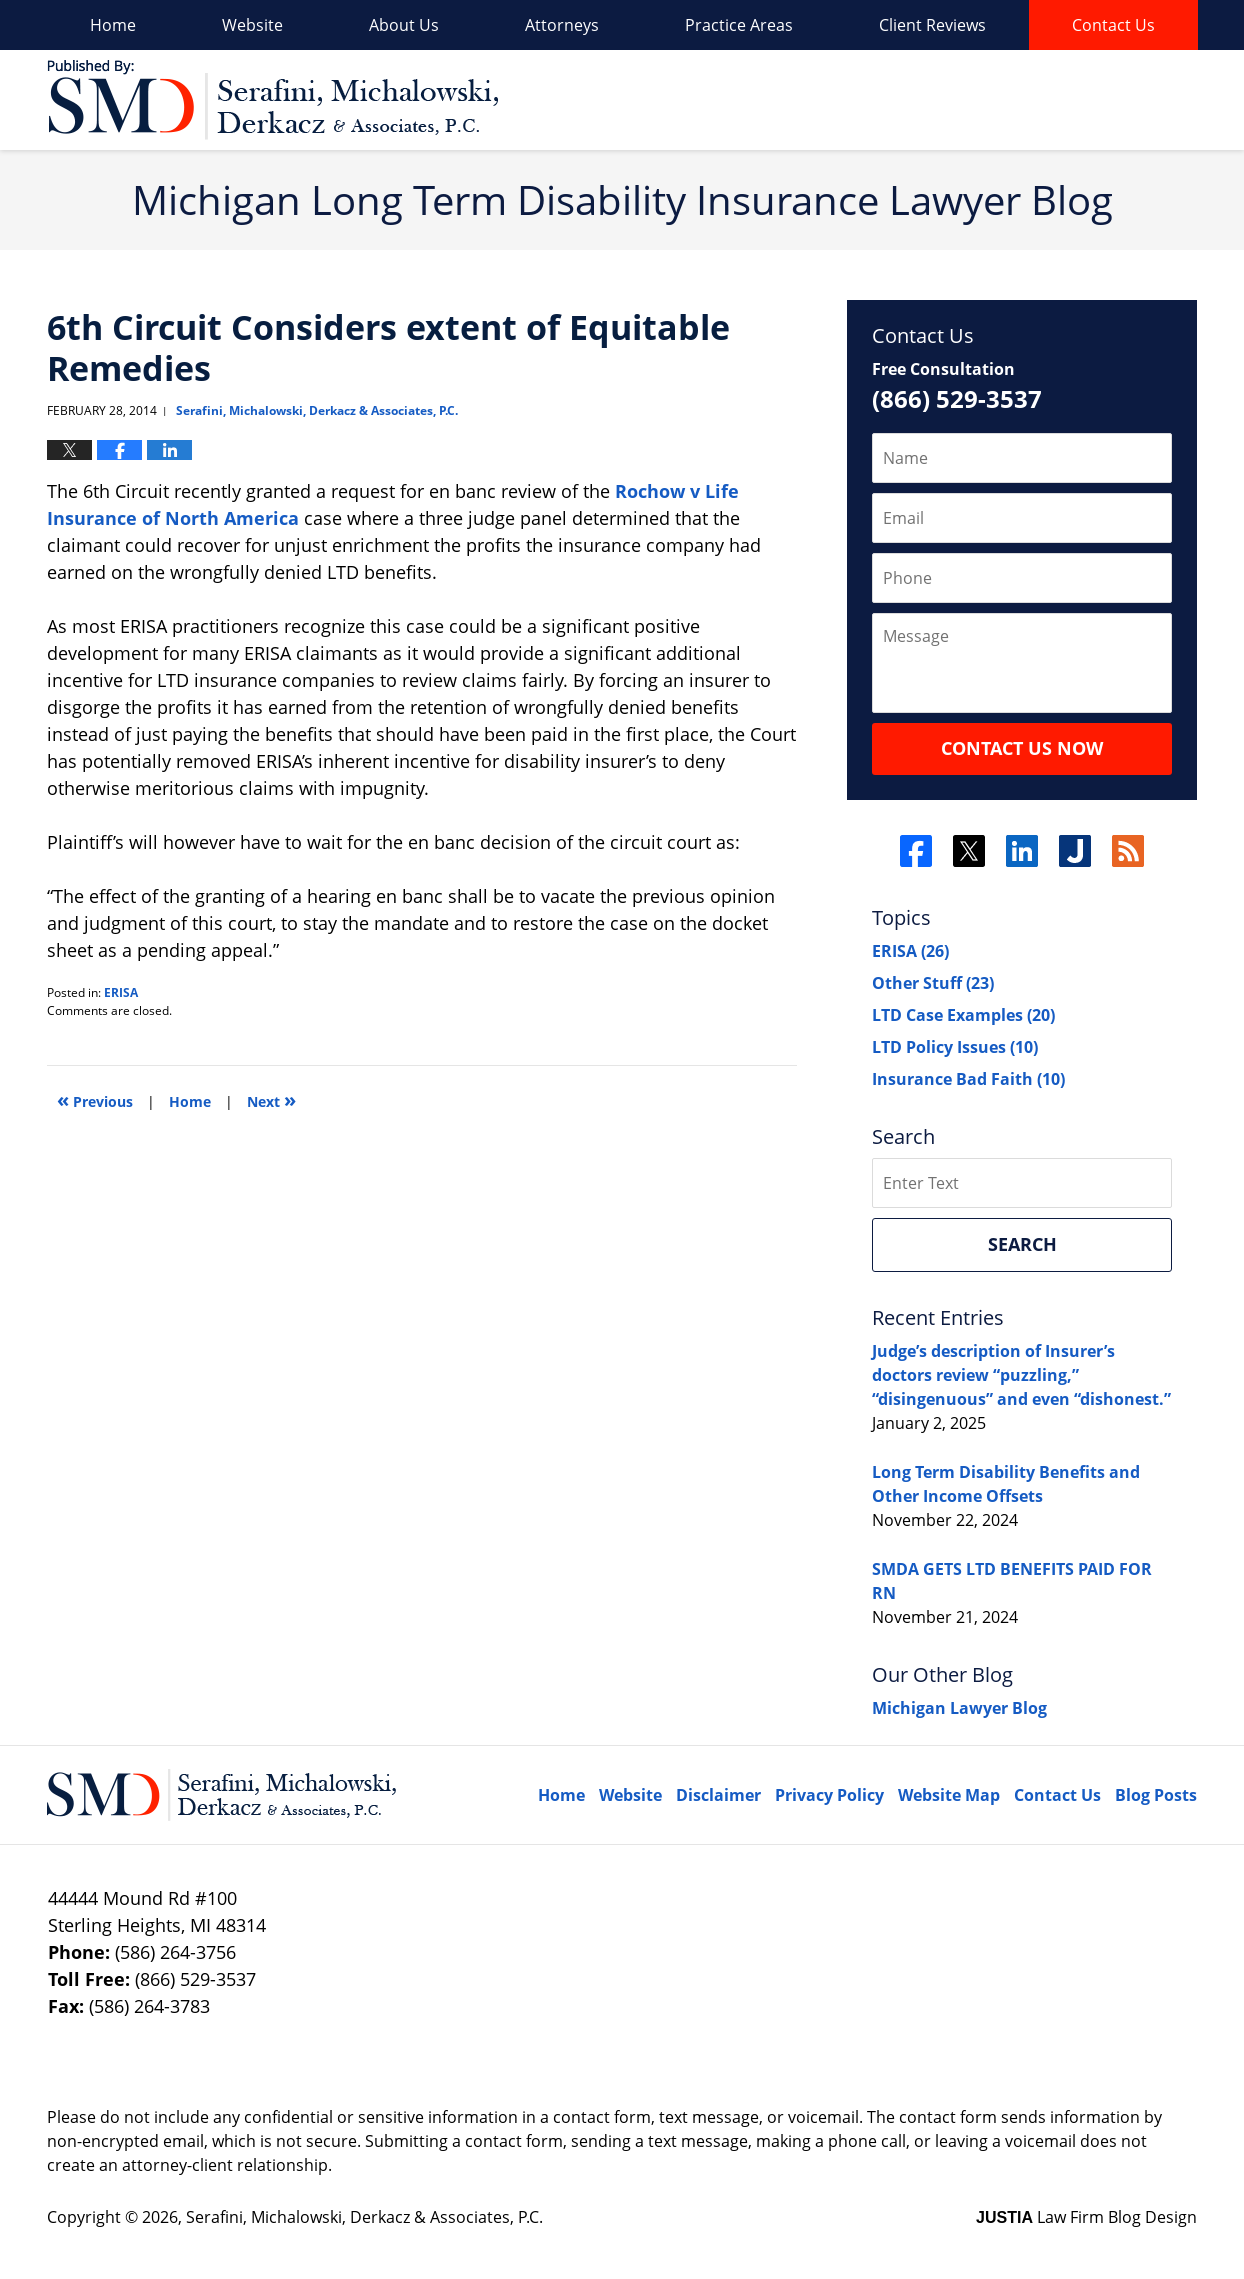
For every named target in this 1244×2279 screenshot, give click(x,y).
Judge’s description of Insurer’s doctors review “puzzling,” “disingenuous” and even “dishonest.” (1021, 1375)
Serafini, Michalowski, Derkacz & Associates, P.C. (364, 2217)
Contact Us (1113, 25)
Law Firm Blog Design (1086, 2217)
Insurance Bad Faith (968, 1079)
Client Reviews (932, 25)
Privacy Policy (829, 1795)
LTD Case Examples (963, 1015)
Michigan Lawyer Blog (959, 1708)
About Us (404, 25)
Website (252, 25)
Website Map (949, 1795)
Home (113, 25)
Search (1022, 1244)
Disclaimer (718, 1795)
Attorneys (562, 25)
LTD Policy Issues (955, 1047)
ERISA (121, 992)
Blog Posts (1156, 1795)
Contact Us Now (1022, 748)
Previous (95, 1099)
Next (271, 1099)
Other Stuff (933, 983)
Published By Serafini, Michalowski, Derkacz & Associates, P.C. (1084, 100)
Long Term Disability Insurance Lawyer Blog (272, 100)
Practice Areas (739, 25)
